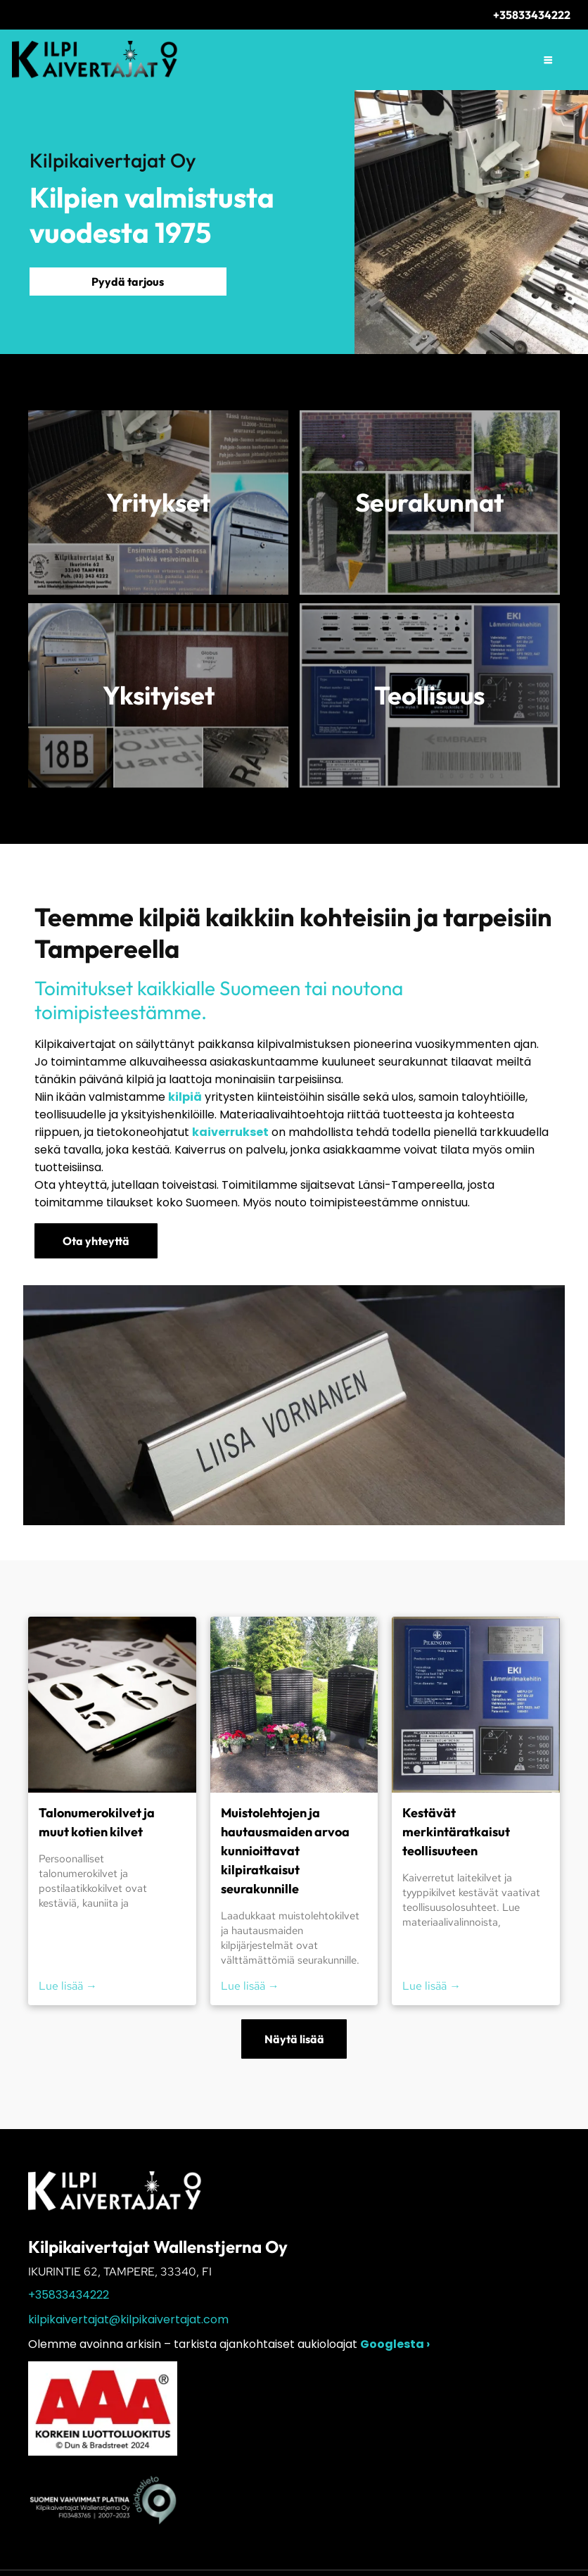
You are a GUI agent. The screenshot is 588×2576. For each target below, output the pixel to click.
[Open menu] (548, 59)
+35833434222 (68, 2295)
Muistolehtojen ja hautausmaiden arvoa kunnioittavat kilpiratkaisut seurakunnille (285, 1851)
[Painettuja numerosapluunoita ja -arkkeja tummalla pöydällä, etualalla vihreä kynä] (112, 1705)
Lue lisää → (68, 1985)
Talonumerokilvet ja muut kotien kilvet (97, 1822)
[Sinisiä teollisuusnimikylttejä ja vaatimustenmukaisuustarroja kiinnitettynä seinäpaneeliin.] (476, 1705)
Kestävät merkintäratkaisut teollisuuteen (456, 1832)
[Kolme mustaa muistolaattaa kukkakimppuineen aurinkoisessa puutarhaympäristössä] (294, 1705)
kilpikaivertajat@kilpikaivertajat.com (128, 2319)
